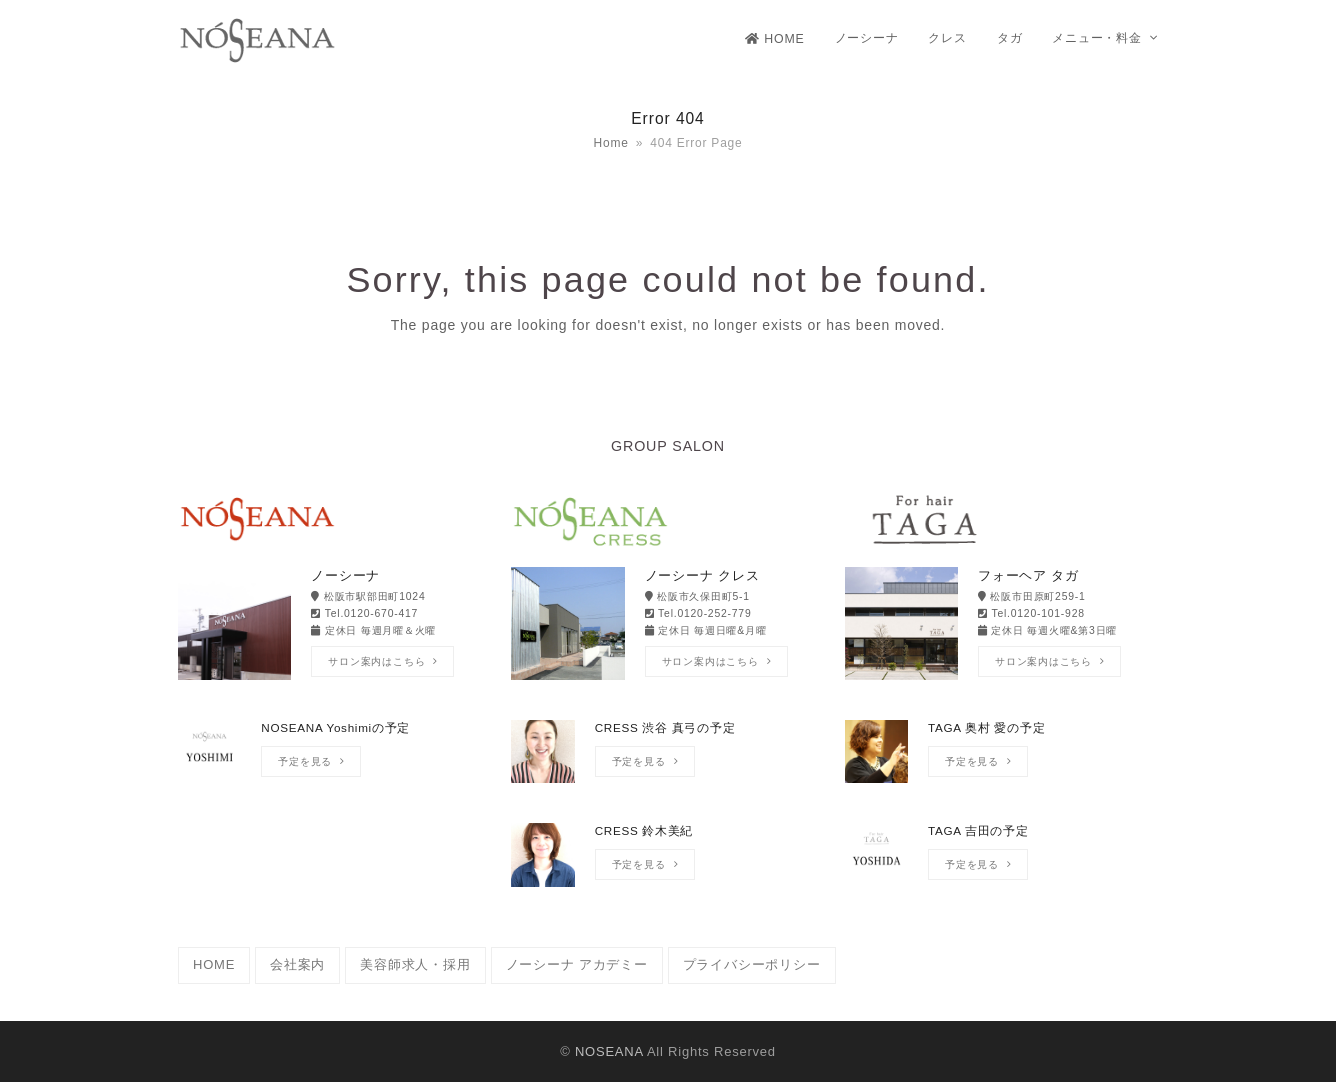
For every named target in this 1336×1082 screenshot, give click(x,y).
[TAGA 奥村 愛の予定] (1001, 761)
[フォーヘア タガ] (1001, 625)
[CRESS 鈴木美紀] (667, 864)
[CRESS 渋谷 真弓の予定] (667, 761)
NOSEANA (609, 1051)
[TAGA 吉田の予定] (1001, 864)
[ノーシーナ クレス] (667, 625)
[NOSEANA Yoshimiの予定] (334, 761)
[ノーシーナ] (334, 625)
